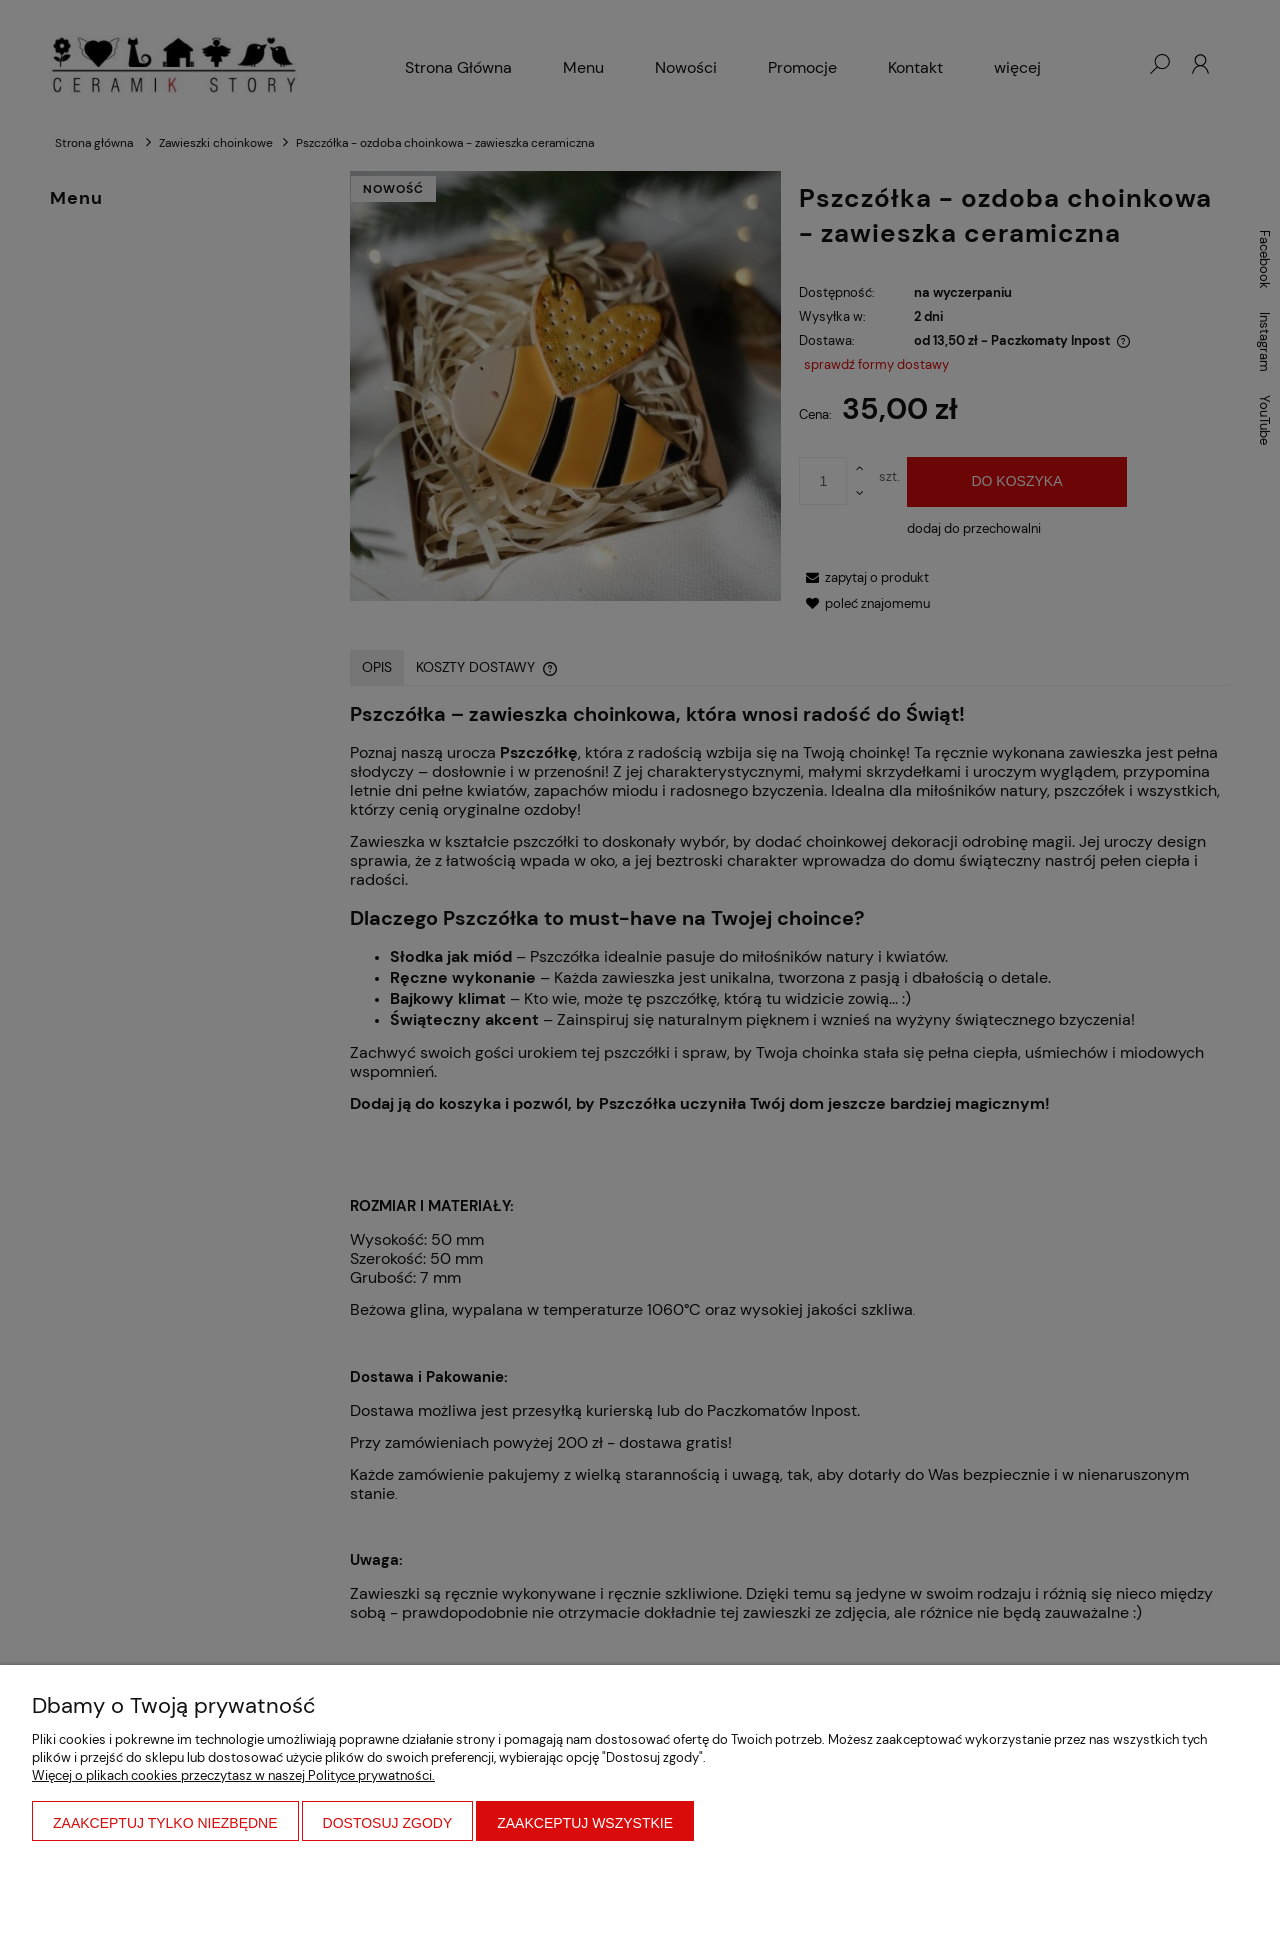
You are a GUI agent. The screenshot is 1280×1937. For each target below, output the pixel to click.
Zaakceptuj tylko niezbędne (165, 1823)
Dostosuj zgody (388, 1823)
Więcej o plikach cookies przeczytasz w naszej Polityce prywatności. (233, 1775)
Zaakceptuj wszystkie (585, 1823)
